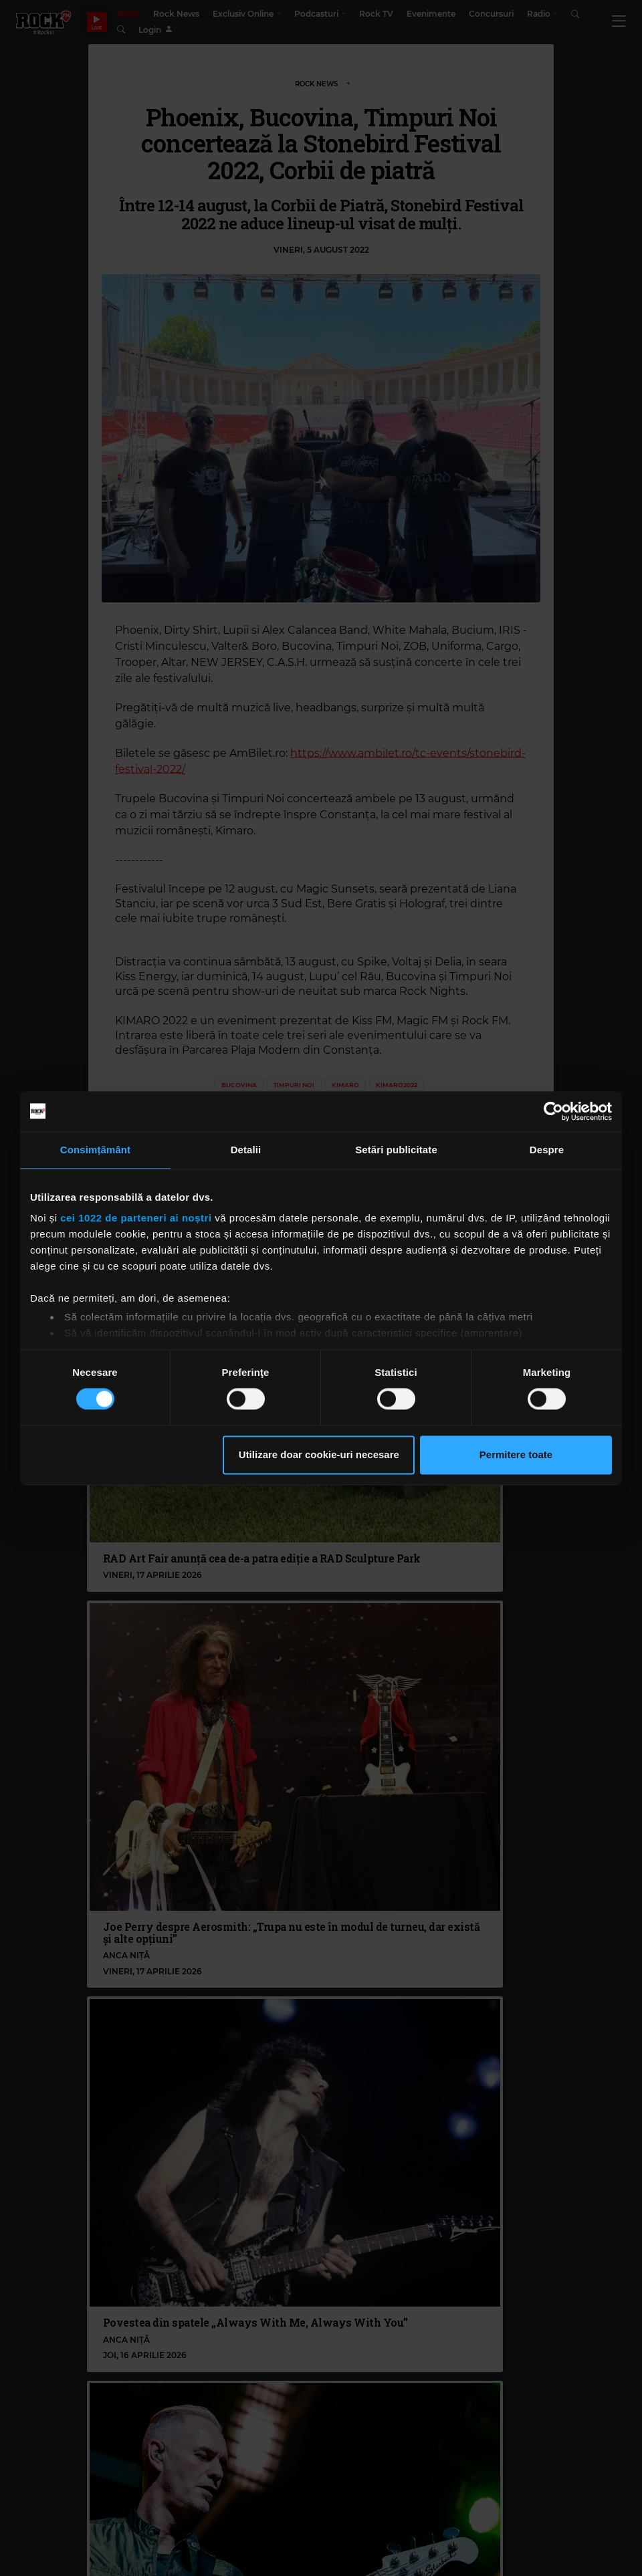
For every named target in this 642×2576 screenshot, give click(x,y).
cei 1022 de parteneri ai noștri (135, 1217)
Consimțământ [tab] (95, 1149)
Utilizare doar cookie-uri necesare (319, 1454)
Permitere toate (515, 1454)
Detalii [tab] (246, 1149)
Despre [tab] (547, 1149)
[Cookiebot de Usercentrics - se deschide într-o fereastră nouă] (553, 1111)
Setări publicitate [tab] (396, 1149)
